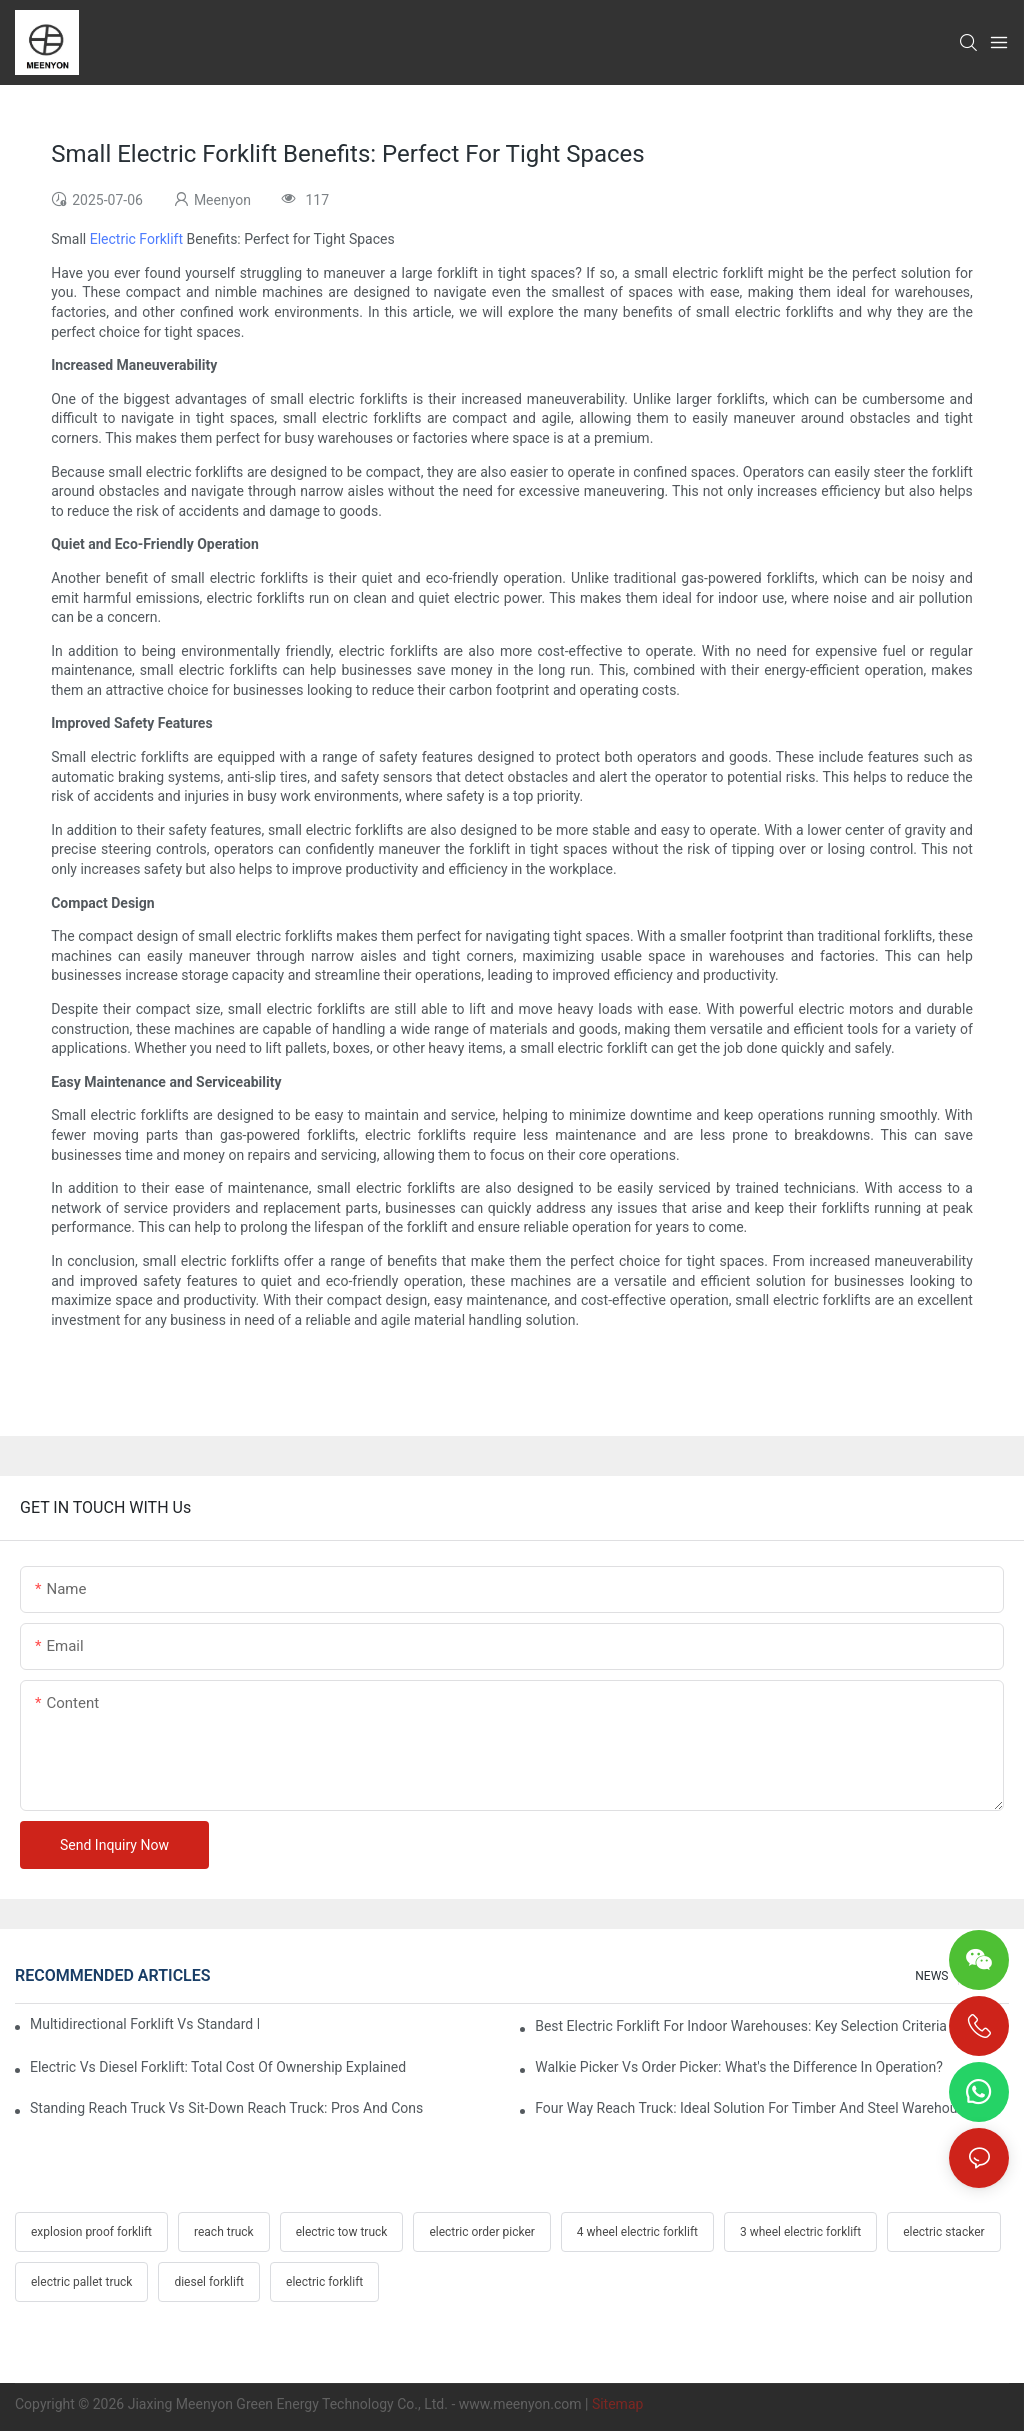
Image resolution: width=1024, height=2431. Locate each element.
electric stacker (943, 2232)
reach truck (224, 2232)
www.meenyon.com (520, 2404)
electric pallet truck (81, 2282)
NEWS (931, 1976)
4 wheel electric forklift (637, 2232)
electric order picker (481, 2232)
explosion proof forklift (91, 2232)
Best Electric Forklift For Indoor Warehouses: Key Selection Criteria (741, 2026)
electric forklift (324, 2282)
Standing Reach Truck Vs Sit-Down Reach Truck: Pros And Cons (226, 2108)
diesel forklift (209, 2282)
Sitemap (617, 2404)
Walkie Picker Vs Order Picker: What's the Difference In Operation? (739, 2067)
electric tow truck (342, 2232)
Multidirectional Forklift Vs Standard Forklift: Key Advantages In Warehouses (144, 2024)
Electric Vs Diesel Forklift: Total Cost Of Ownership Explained (218, 2067)
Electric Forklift (136, 239)
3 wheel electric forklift (800, 2232)
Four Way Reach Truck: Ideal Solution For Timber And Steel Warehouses (757, 2108)
